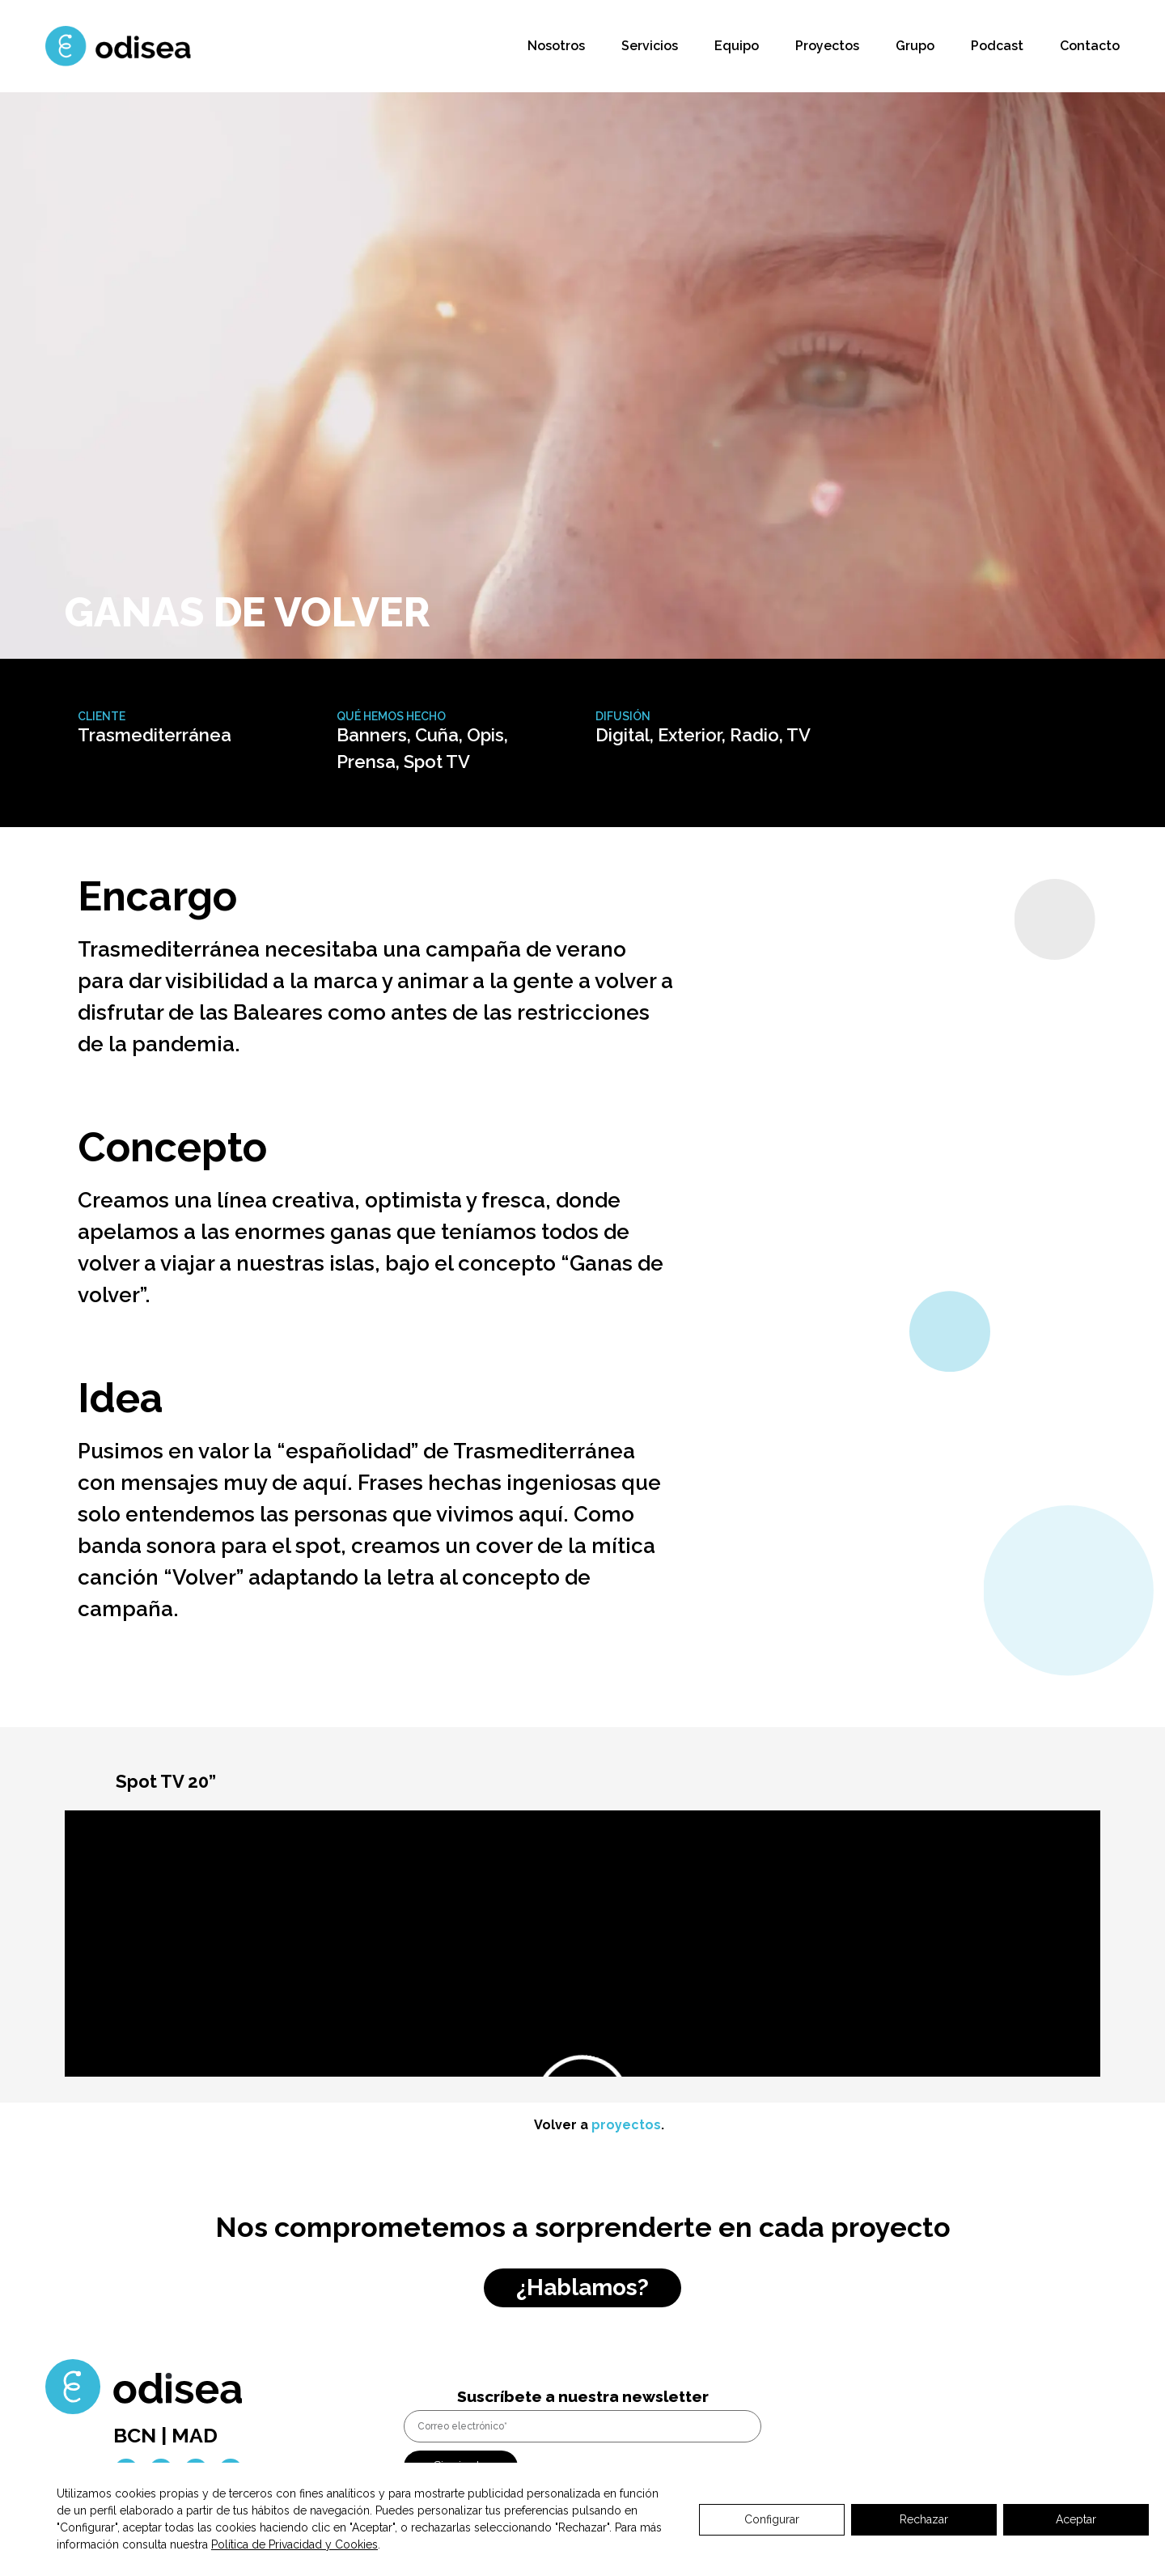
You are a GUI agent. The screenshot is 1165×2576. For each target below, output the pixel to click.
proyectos (626, 2125)
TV (798, 734)
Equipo (736, 45)
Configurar (771, 2519)
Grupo (915, 45)
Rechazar (924, 2519)
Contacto (1090, 45)
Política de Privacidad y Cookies (294, 2544)
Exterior (690, 734)
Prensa (366, 761)
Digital (622, 734)
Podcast (997, 45)
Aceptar (1076, 2519)
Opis (485, 734)
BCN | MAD (165, 2435)
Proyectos (827, 45)
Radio (754, 734)
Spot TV (437, 761)
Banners (372, 734)
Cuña (437, 734)
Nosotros (556, 45)
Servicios (649, 45)
